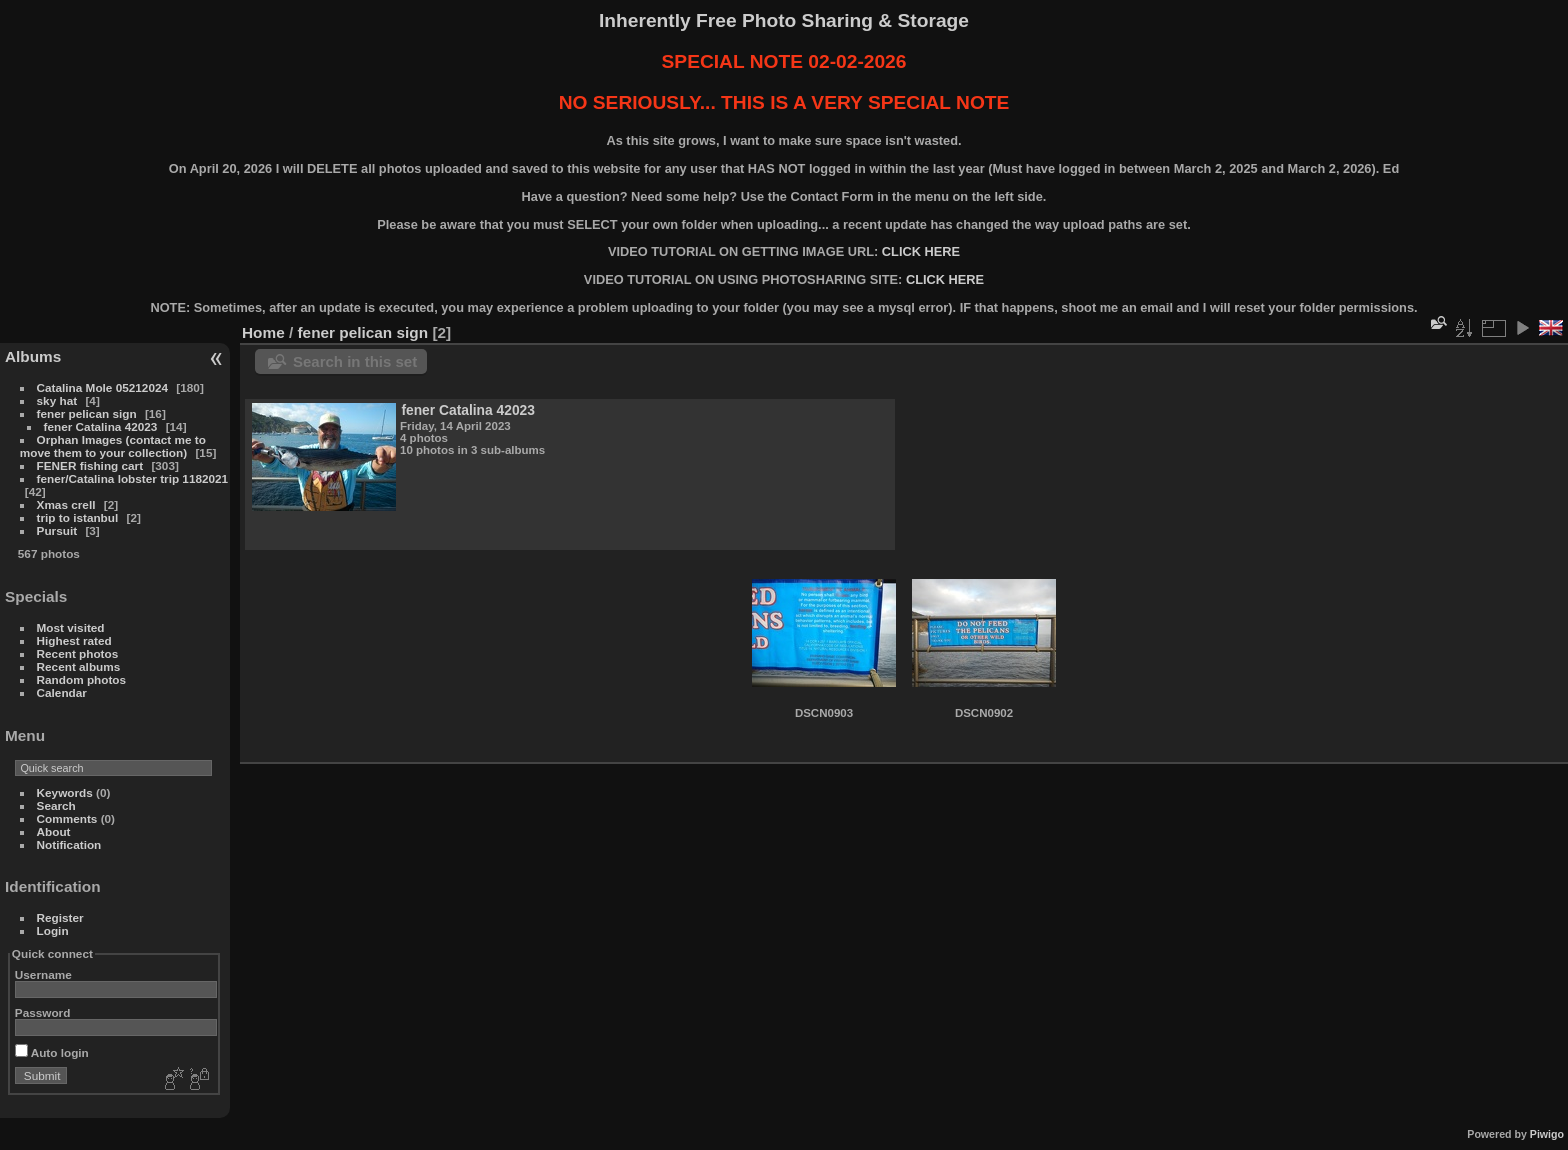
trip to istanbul (78, 517)
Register (60, 917)
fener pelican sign (87, 413)
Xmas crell (66, 504)
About (54, 831)
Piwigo (1547, 1134)
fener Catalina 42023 (101, 426)
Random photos (82, 679)
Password (43, 1012)
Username (43, 974)
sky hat (57, 400)
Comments (67, 818)
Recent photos (78, 653)
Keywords (65, 792)
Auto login (52, 1052)
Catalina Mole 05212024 (102, 387)
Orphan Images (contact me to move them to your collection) (113, 446)
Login (53, 930)
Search (56, 805)
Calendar (62, 692)
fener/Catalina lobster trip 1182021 (133, 478)
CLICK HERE (921, 251)
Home (263, 332)
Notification (69, 844)
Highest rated (74, 640)
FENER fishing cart (90, 465)
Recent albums (79, 666)
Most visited (71, 627)
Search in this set (355, 361)
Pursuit (57, 530)
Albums (33, 356)
